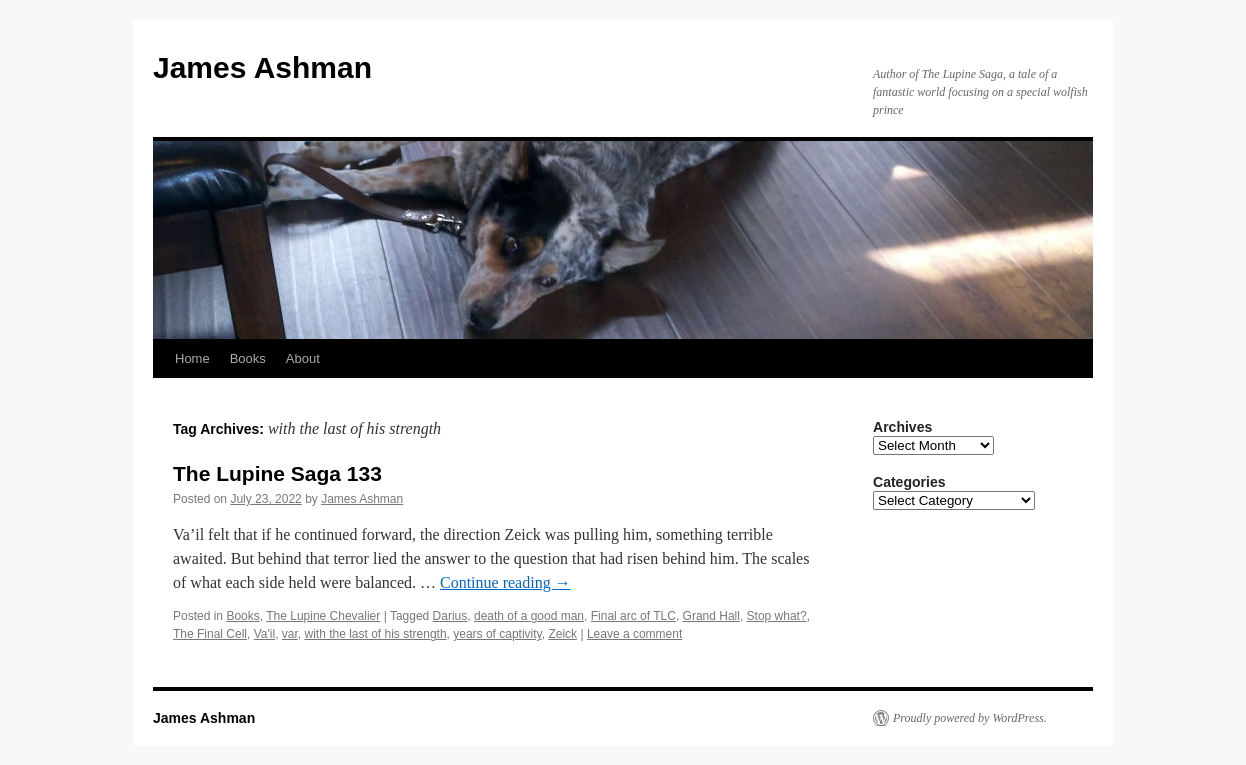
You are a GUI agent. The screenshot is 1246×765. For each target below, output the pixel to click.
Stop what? (777, 616)
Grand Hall (711, 616)
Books (248, 358)
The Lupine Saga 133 (277, 473)
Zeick (562, 634)
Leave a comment (634, 634)
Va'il (264, 634)
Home (192, 358)
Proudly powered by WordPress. (970, 718)
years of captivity (497, 634)
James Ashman (262, 67)
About (303, 358)
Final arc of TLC (633, 616)
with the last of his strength (375, 634)
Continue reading (505, 582)
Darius (450, 616)
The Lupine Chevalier (323, 616)
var (290, 634)
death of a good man (529, 616)
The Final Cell (210, 634)
